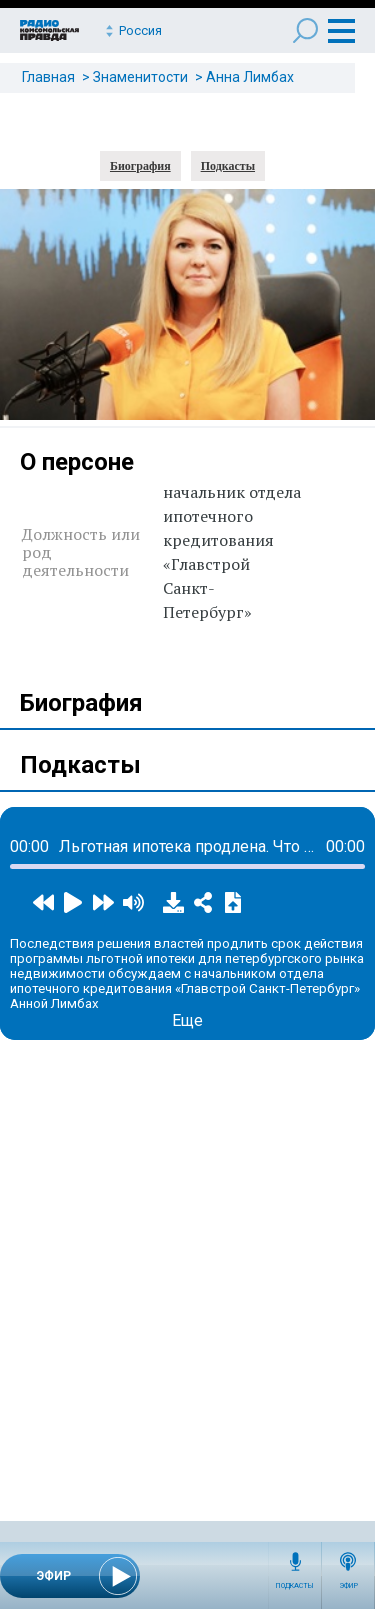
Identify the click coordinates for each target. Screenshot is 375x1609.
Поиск (305, 30)
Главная (48, 77)
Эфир (348, 1586)
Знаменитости (140, 77)
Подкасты (295, 1586)
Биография (140, 166)
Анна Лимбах (250, 77)
